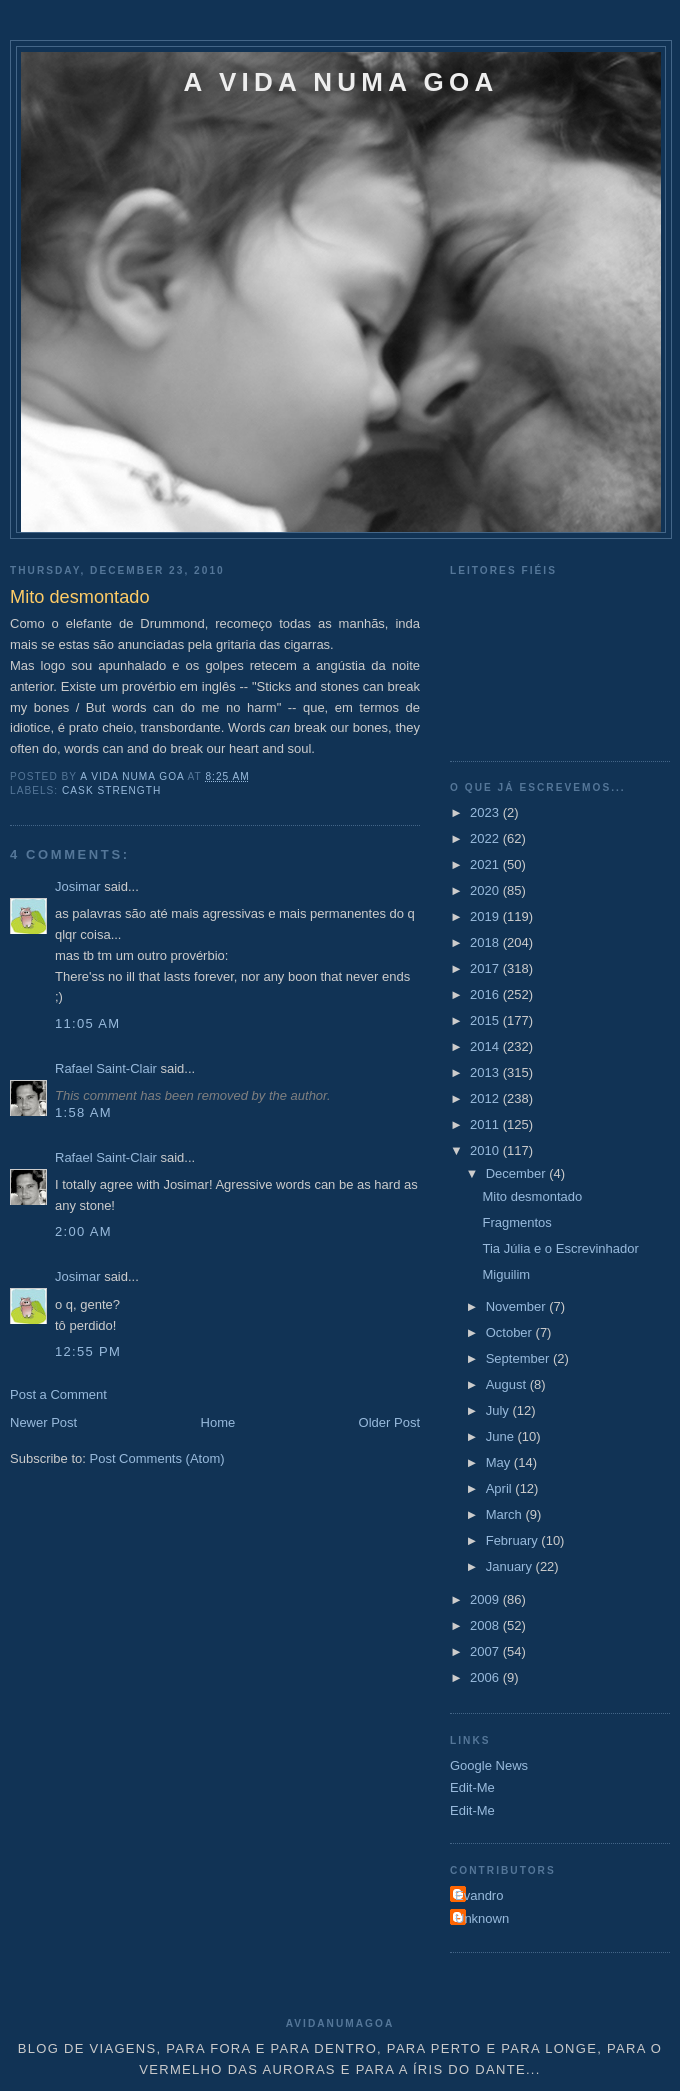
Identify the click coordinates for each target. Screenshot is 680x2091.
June (502, 1436)
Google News (489, 1765)
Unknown (482, 1918)
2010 (486, 1150)
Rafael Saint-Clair (106, 1068)
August (508, 1384)
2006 (486, 1677)
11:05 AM (87, 1023)
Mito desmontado (532, 1196)
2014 (486, 1046)
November (518, 1306)
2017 (486, 968)
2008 (486, 1625)
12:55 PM (88, 1351)
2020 (486, 890)
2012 (486, 1098)
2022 (486, 838)
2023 (486, 812)
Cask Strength (111, 790)
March (506, 1514)
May (500, 1462)
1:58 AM (83, 1112)
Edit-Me (472, 1787)
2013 (486, 1072)
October (511, 1332)
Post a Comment (58, 1394)
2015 (486, 1020)
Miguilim (506, 1274)
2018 (486, 942)
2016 (486, 994)
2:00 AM (83, 1231)
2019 (486, 916)
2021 (486, 864)
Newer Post (43, 1422)
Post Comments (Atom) (157, 1458)
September (519, 1358)
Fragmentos (516, 1222)
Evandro (479, 1895)
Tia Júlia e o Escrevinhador (560, 1248)
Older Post (389, 1422)
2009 (486, 1599)
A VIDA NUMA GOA (341, 82)
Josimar (78, 886)
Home (218, 1422)
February (514, 1540)
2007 (486, 1651)
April (501, 1488)
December (518, 1173)
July (499, 1410)
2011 (486, 1124)
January (511, 1566)
